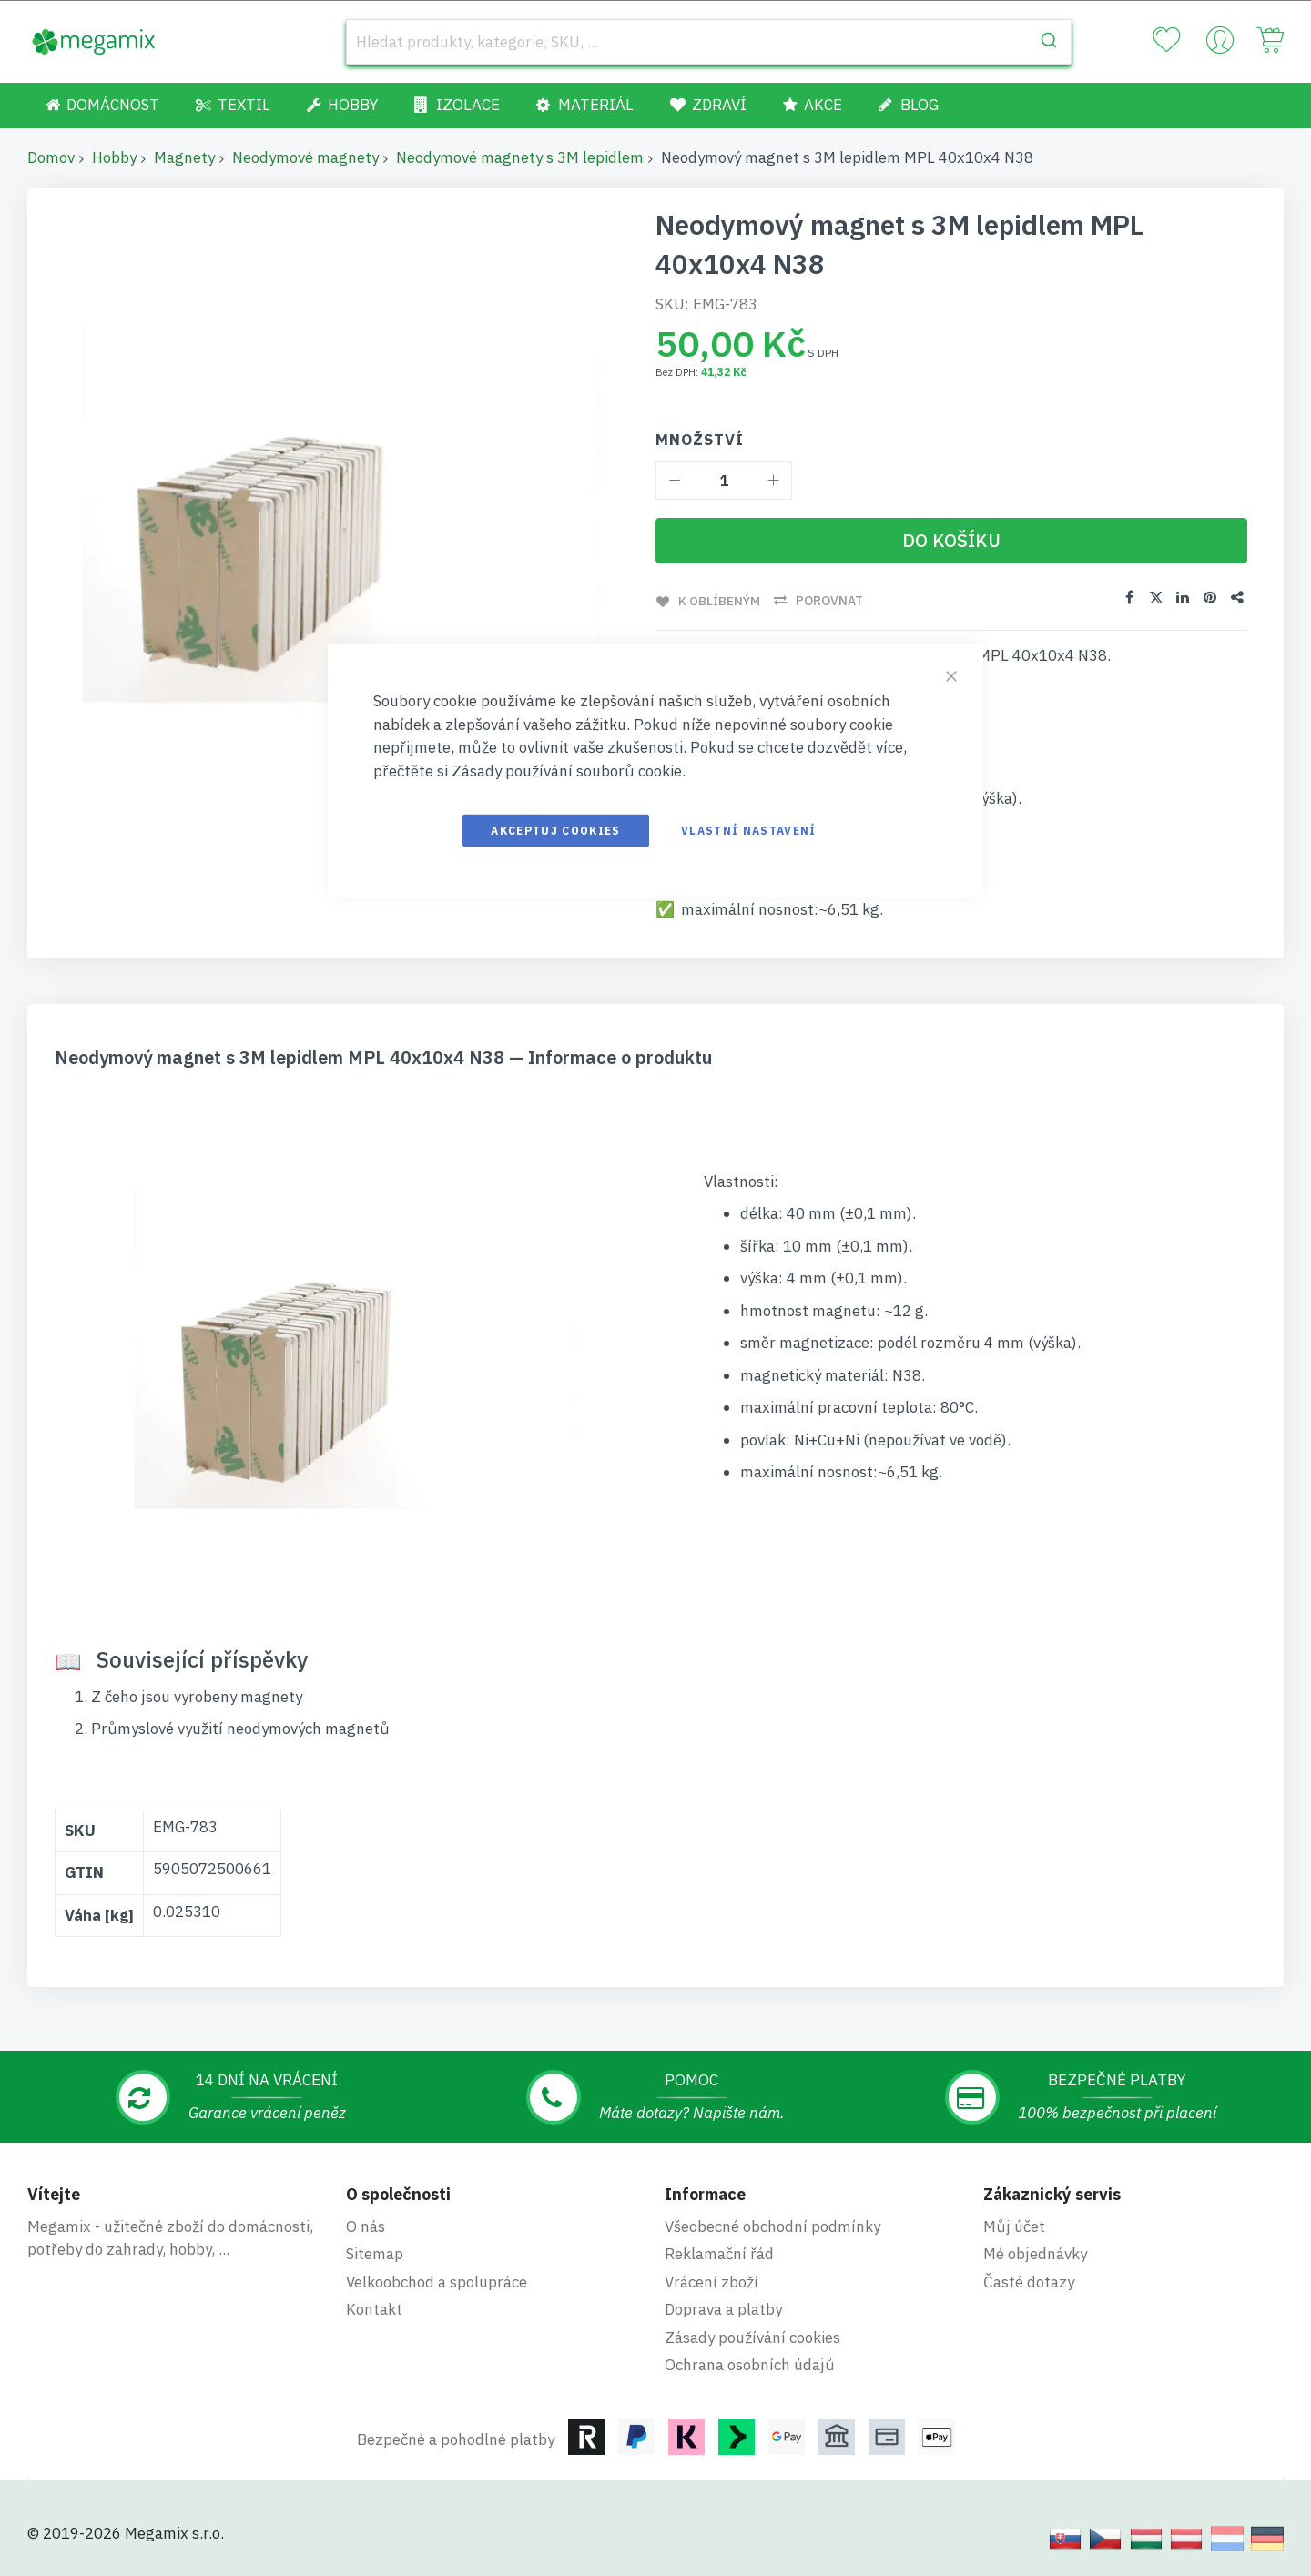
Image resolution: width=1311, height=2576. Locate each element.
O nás (365, 2226)
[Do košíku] (951, 540)
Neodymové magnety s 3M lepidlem (520, 157)
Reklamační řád (719, 2254)
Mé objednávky (1035, 2254)
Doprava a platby (723, 2309)
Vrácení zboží (711, 2281)
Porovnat (829, 601)
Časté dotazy (1028, 2281)
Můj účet (1014, 2226)
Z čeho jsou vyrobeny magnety (196, 1696)
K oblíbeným (718, 601)
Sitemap (374, 2254)
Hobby (114, 157)
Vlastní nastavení (749, 830)
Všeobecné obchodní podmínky (772, 2226)
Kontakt (374, 2309)
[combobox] (709, 42)
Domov (51, 157)
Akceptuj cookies (556, 830)
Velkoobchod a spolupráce (436, 2281)
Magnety (184, 157)
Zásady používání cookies (752, 2337)
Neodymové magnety (305, 157)
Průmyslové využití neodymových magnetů (240, 1729)
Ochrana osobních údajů (750, 2365)
